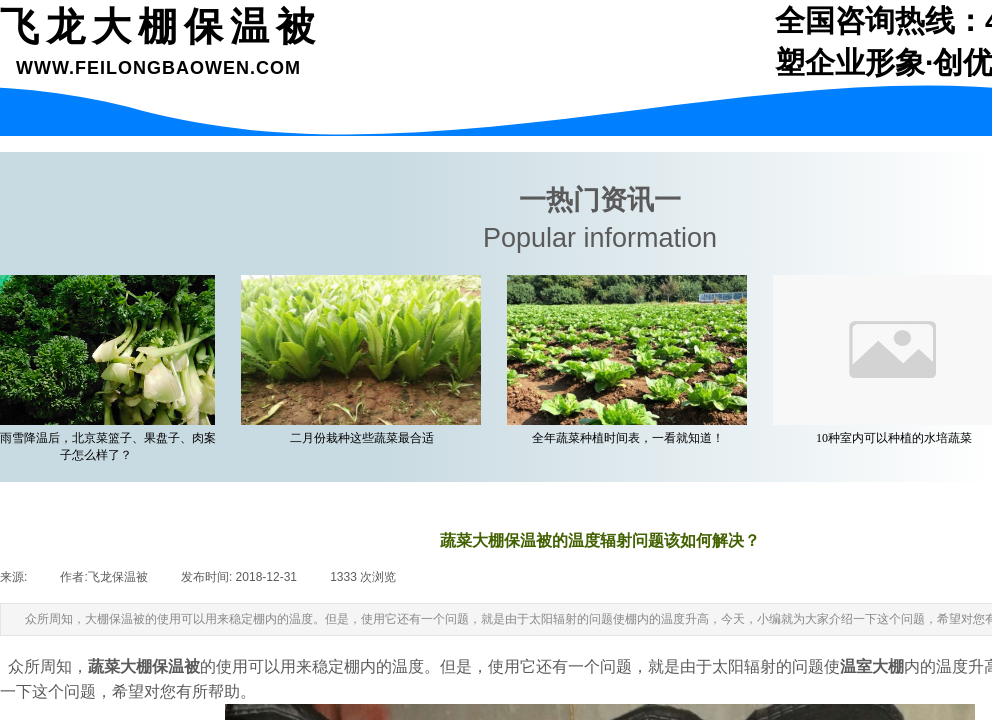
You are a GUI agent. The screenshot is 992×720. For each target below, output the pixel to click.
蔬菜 (104, 666)
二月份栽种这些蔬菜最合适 (365, 438)
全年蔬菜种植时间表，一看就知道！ (631, 438)
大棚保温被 (160, 666)
